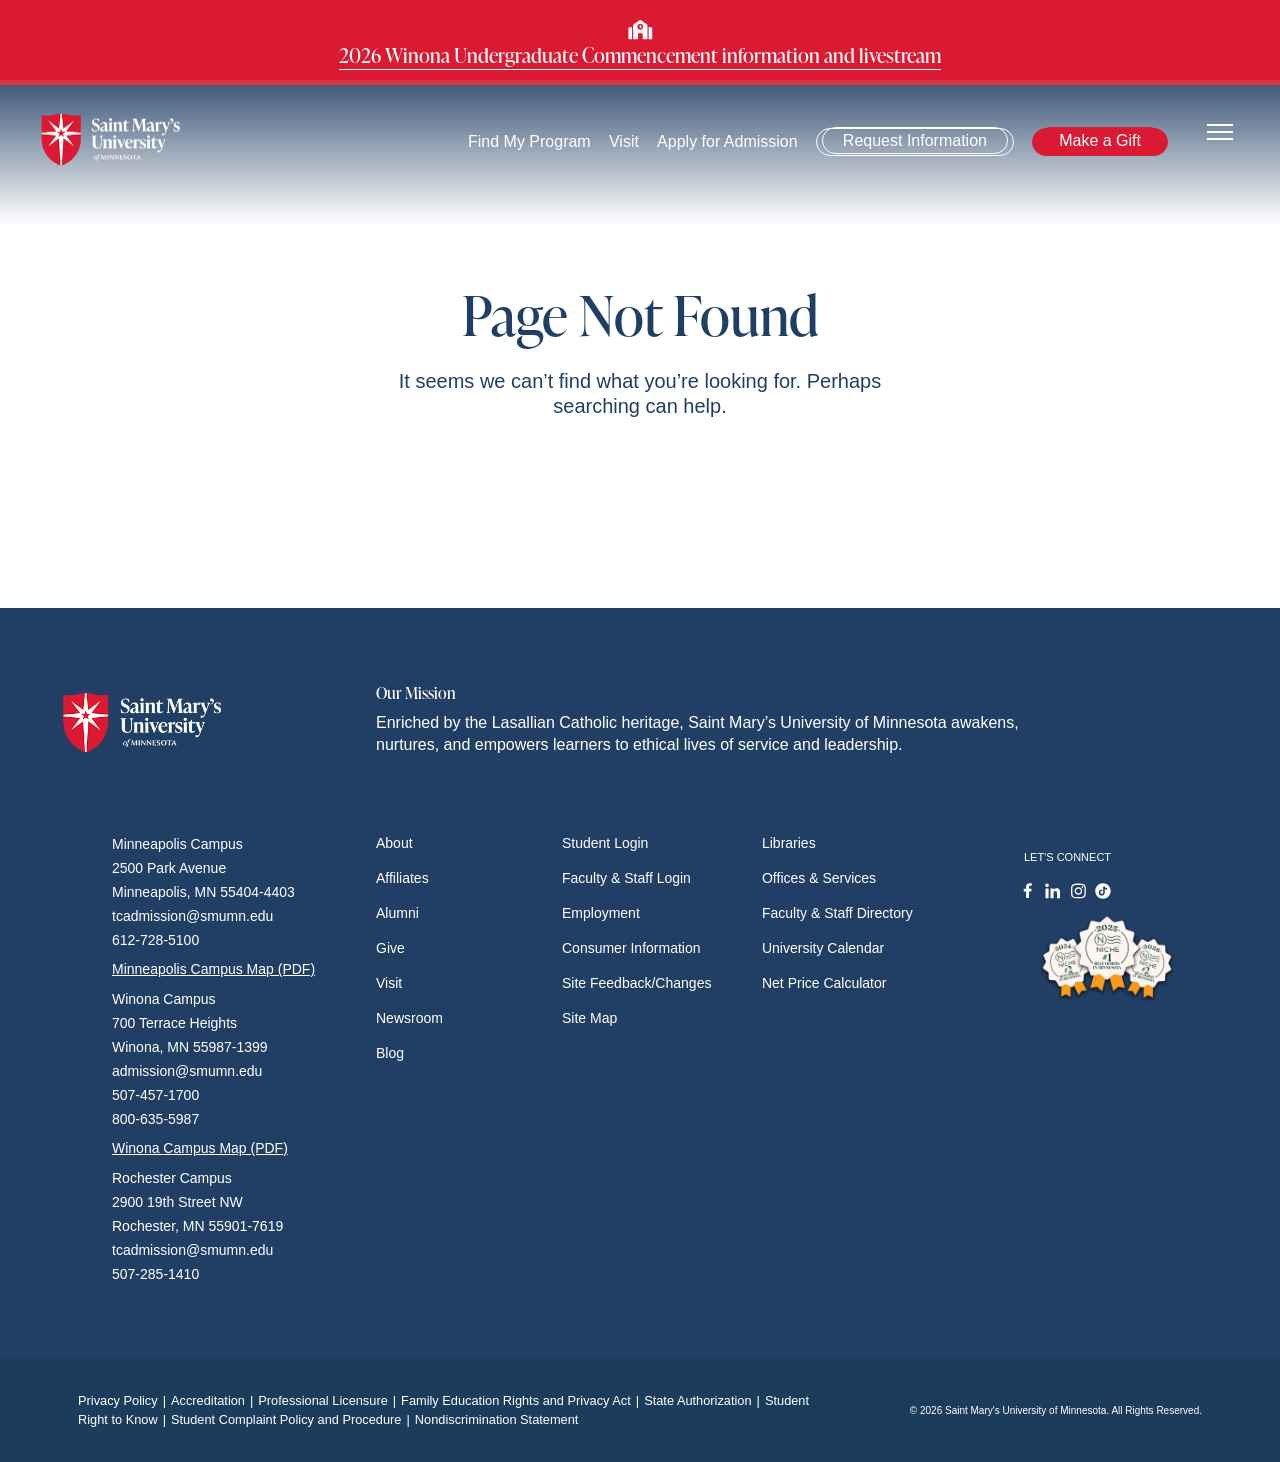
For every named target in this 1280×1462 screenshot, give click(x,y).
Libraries (789, 843)
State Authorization (704, 1400)
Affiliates (402, 878)
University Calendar (823, 948)
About (394, 843)
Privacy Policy (124, 1400)
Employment (601, 913)
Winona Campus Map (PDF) (200, 1148)
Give (390, 948)
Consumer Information (631, 948)
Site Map (589, 1018)
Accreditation (214, 1400)
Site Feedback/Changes (636, 983)
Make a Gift (1100, 140)
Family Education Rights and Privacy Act (522, 1400)
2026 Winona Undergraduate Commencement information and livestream (640, 55)
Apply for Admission (728, 141)
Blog (390, 1053)
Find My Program (529, 141)
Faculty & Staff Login (626, 878)
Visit (624, 141)
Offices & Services (819, 878)
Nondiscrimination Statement (497, 1419)
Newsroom (409, 1018)
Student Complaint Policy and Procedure (293, 1419)
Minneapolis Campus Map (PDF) (213, 969)
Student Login (605, 843)
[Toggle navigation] (1220, 130)
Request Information (915, 140)
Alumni (397, 913)
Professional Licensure (329, 1400)
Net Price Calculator (824, 983)
